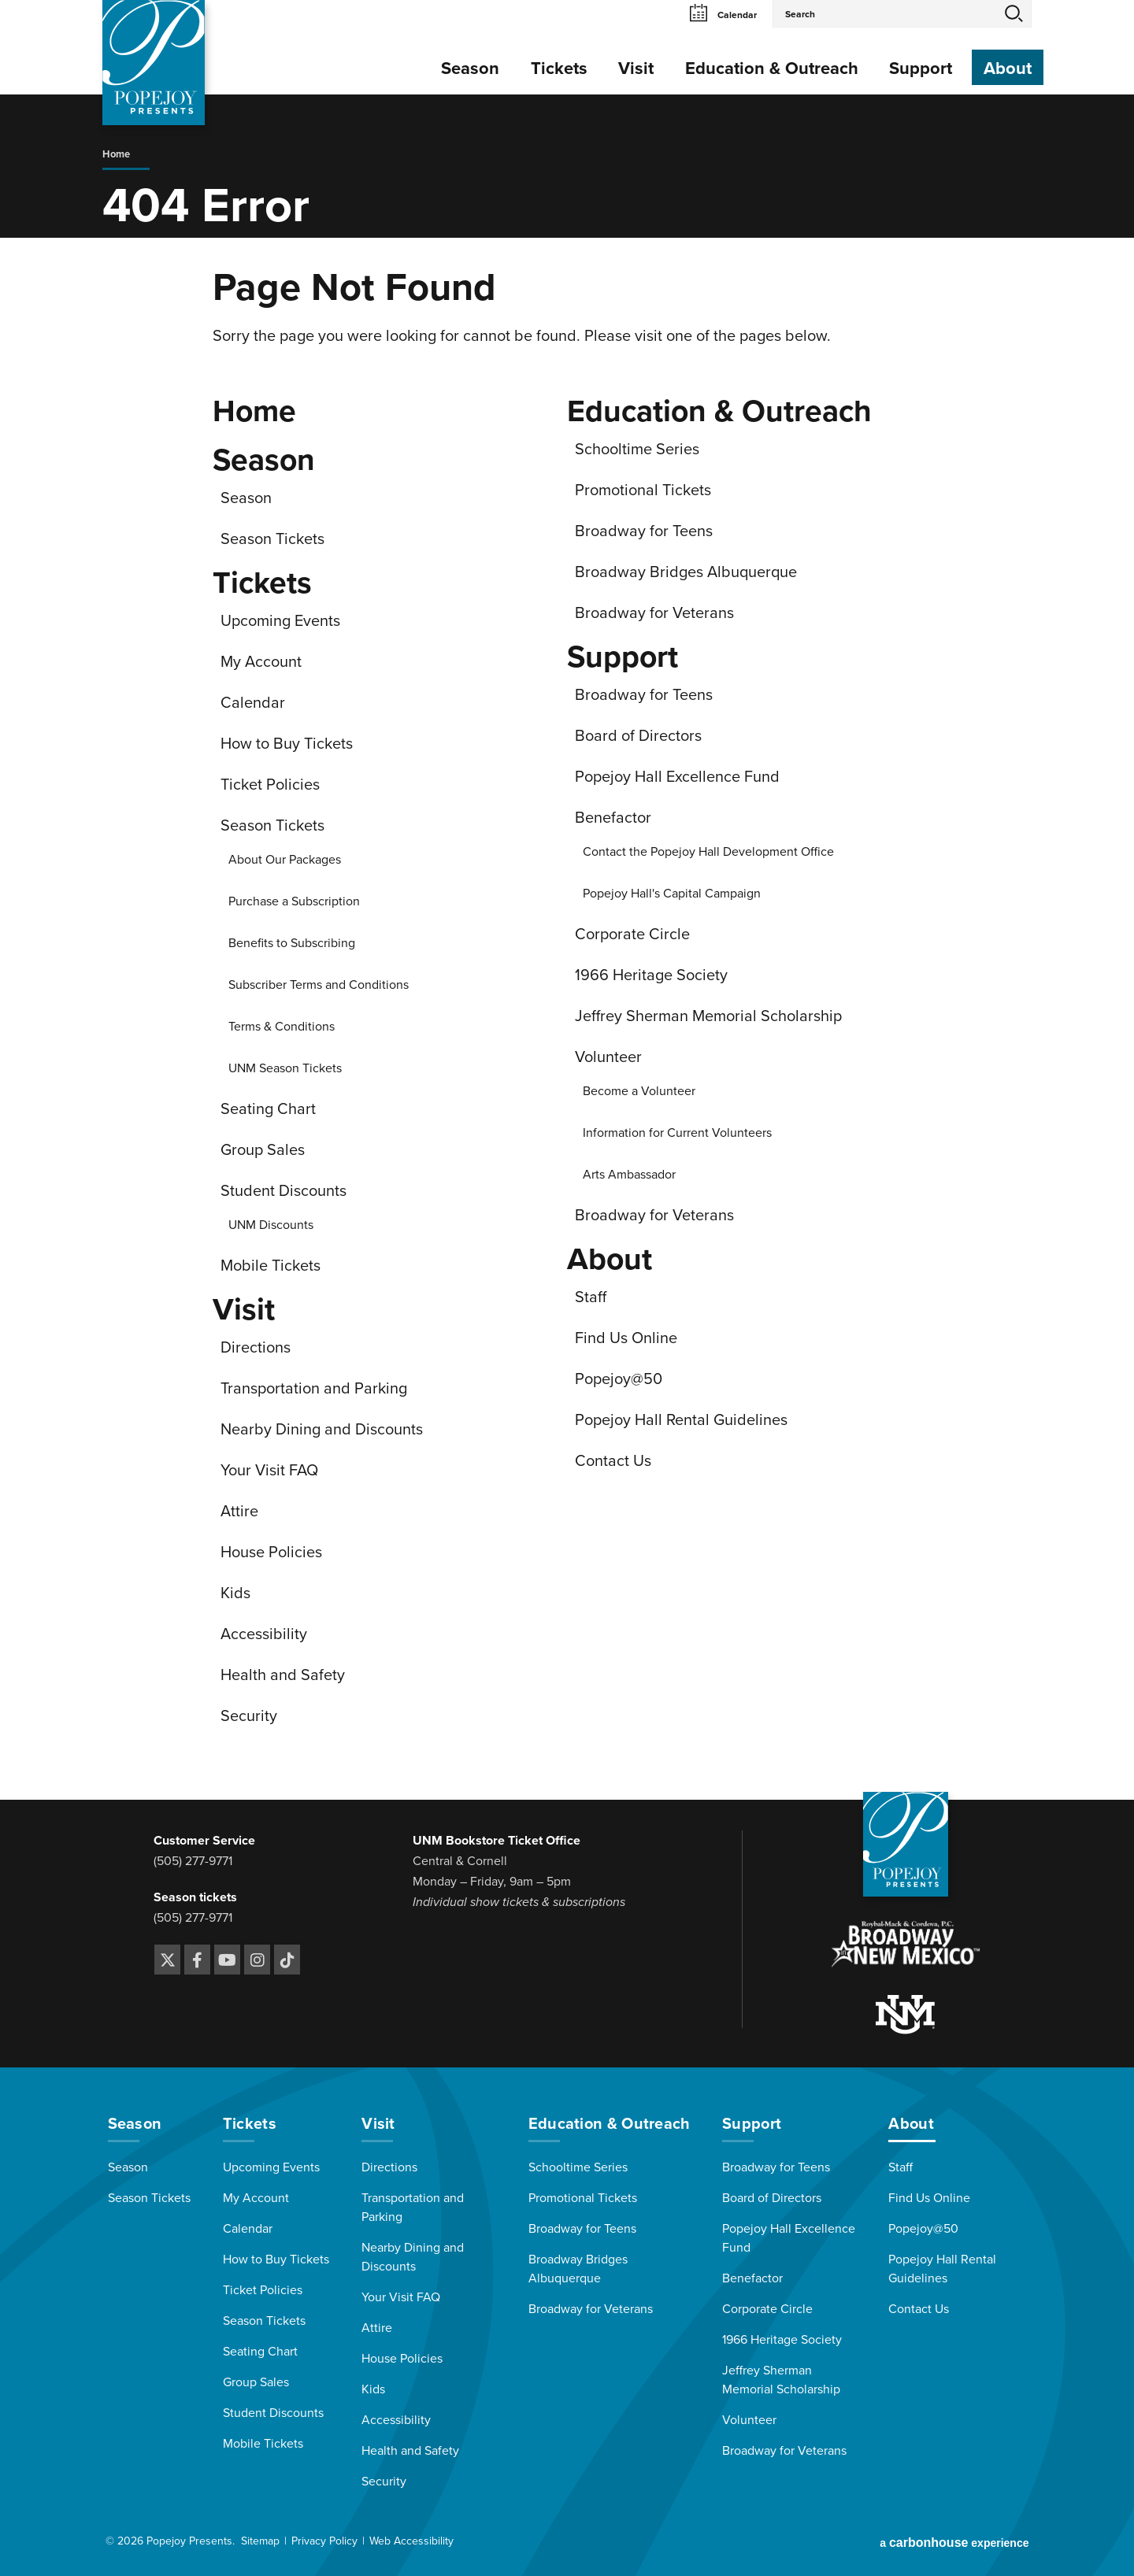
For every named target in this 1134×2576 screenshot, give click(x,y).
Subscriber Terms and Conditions (318, 985)
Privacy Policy (324, 2541)
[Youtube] (227, 1959)
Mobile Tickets (270, 1266)
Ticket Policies (270, 784)
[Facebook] (197, 1959)
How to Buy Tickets (286, 744)
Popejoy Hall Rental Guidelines (681, 1420)
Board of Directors (638, 736)
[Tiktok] (287, 1959)
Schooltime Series (637, 449)
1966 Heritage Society (651, 975)
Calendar (723, 14)
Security (248, 1716)
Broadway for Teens (644, 531)
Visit (636, 68)
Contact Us (613, 1461)
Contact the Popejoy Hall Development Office (708, 852)
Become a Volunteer (639, 1091)
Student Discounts (283, 1191)
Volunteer (608, 1057)
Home (116, 154)
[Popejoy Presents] (153, 62)
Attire (239, 1511)
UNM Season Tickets (285, 1068)
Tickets (559, 68)
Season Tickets (272, 539)
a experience (954, 2542)
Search (1013, 13)
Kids (235, 1593)
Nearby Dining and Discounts (321, 1429)
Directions (255, 1347)
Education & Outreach (771, 68)
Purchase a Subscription (294, 901)
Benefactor (613, 818)
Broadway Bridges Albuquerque (686, 572)
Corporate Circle (632, 934)
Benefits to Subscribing (291, 943)
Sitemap (260, 2541)
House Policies (271, 1552)
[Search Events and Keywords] (884, 13)
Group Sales (262, 1150)
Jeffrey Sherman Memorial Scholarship (708, 1016)
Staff (590, 1297)
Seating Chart (268, 1109)
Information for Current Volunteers (677, 1133)
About (1008, 68)
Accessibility (263, 1634)
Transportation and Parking (313, 1388)
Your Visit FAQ (269, 1470)
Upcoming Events (280, 621)
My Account (261, 662)
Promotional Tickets (643, 490)
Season (470, 68)
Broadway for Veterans (654, 613)
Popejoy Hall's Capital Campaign (672, 893)
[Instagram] (257, 1959)
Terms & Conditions (281, 1026)
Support (920, 68)
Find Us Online (626, 1338)
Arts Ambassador (629, 1175)
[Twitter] (167, 1959)
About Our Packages (284, 860)
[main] (567, 947)
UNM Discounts (270, 1225)
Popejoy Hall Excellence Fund (677, 777)
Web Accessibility (411, 2541)
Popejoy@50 (618, 1379)
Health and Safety (282, 1675)
